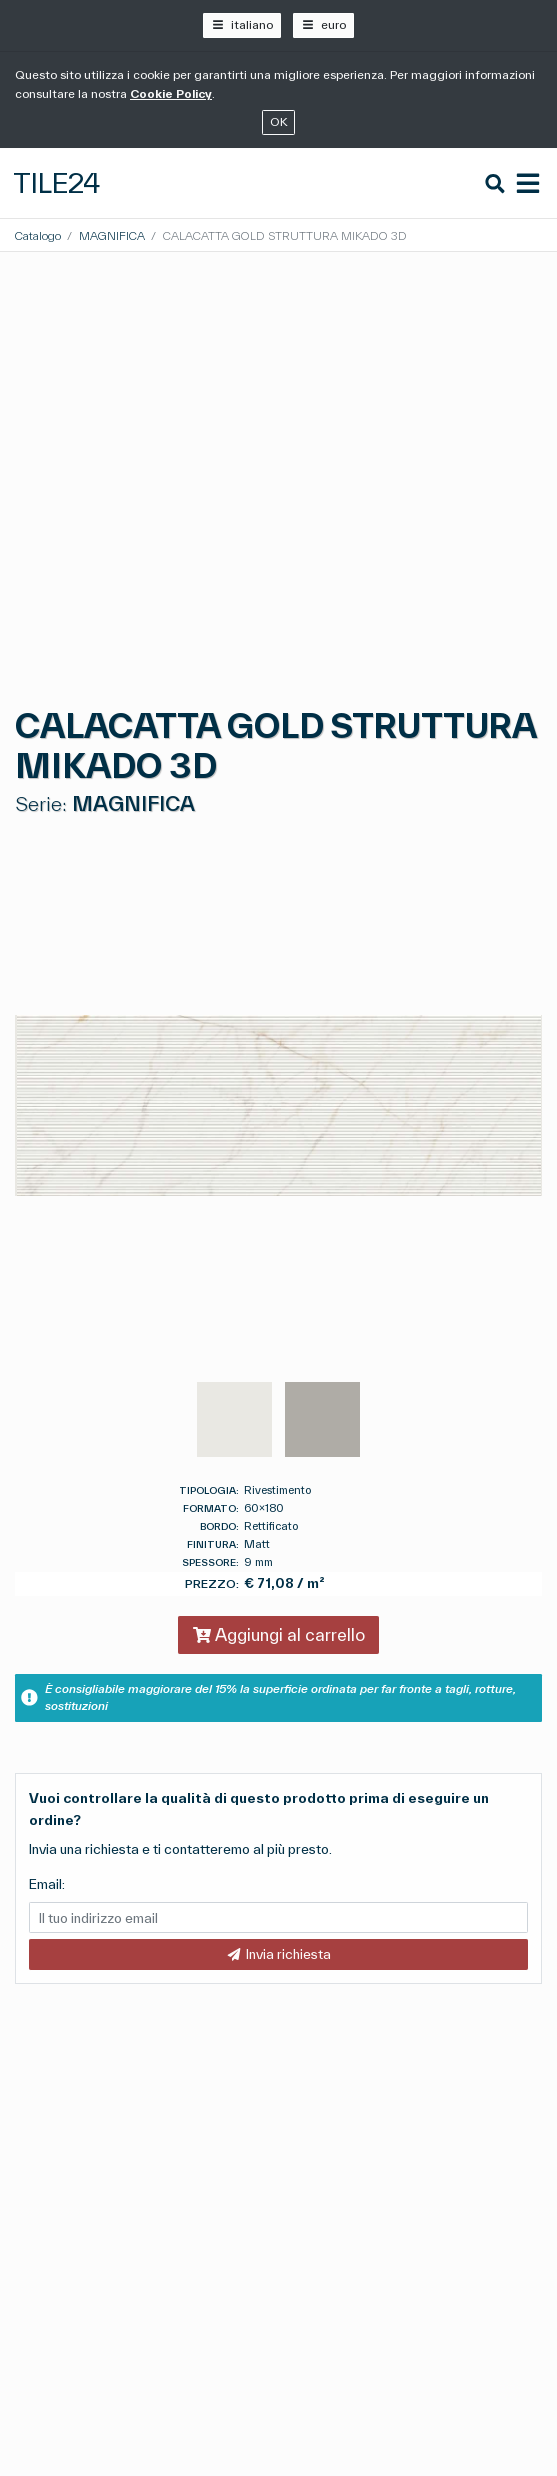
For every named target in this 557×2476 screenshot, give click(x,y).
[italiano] (241, 25)
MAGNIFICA (112, 235)
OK (279, 121)
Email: (47, 1884)
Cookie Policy (171, 93)
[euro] (323, 25)
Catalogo (38, 235)
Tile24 (56, 182)
